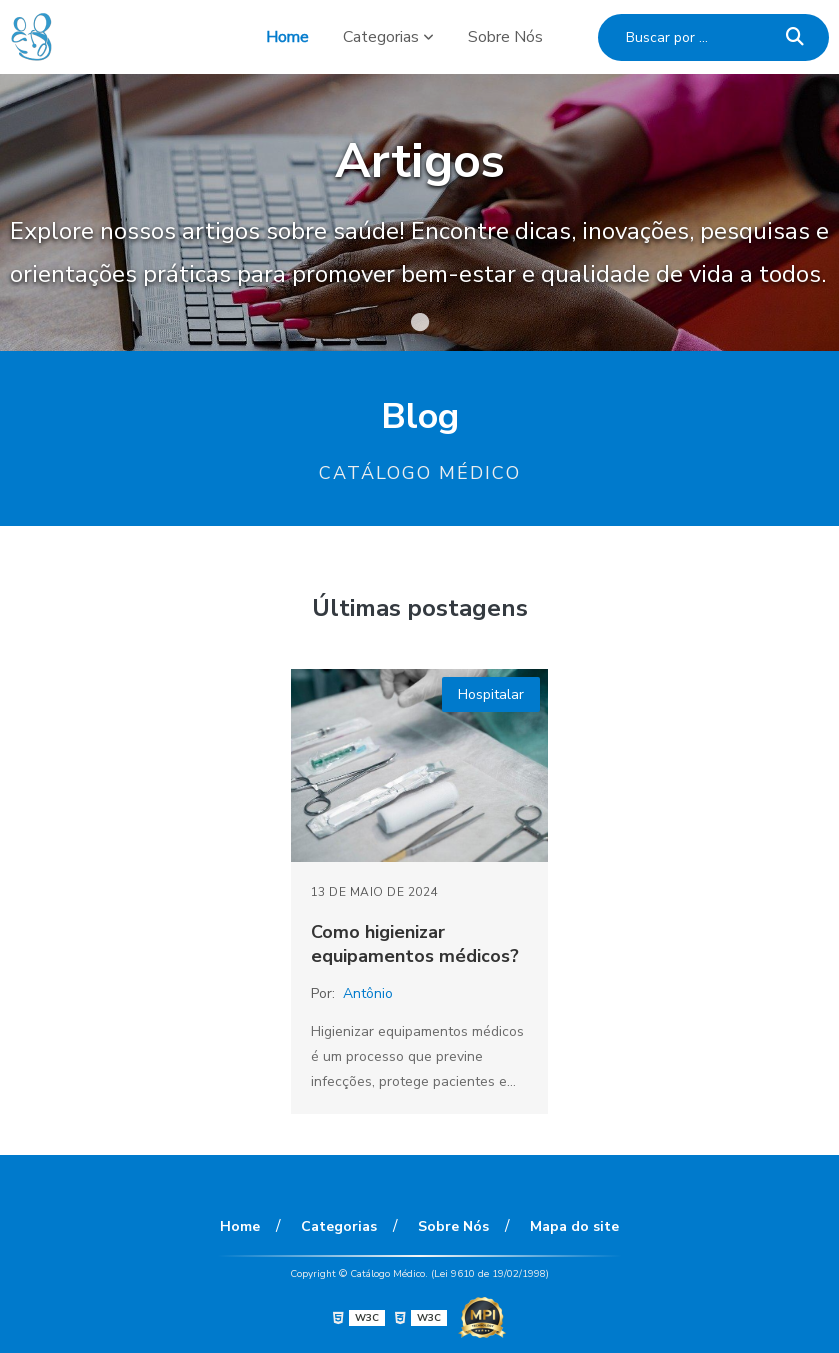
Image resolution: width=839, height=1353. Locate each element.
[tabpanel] (419, 212)
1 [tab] (420, 326)
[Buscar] (795, 37)
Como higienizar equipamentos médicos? (415, 944)
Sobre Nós (505, 37)
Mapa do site (574, 1226)
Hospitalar (491, 694)
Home (287, 37)
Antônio (368, 993)
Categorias (381, 37)
